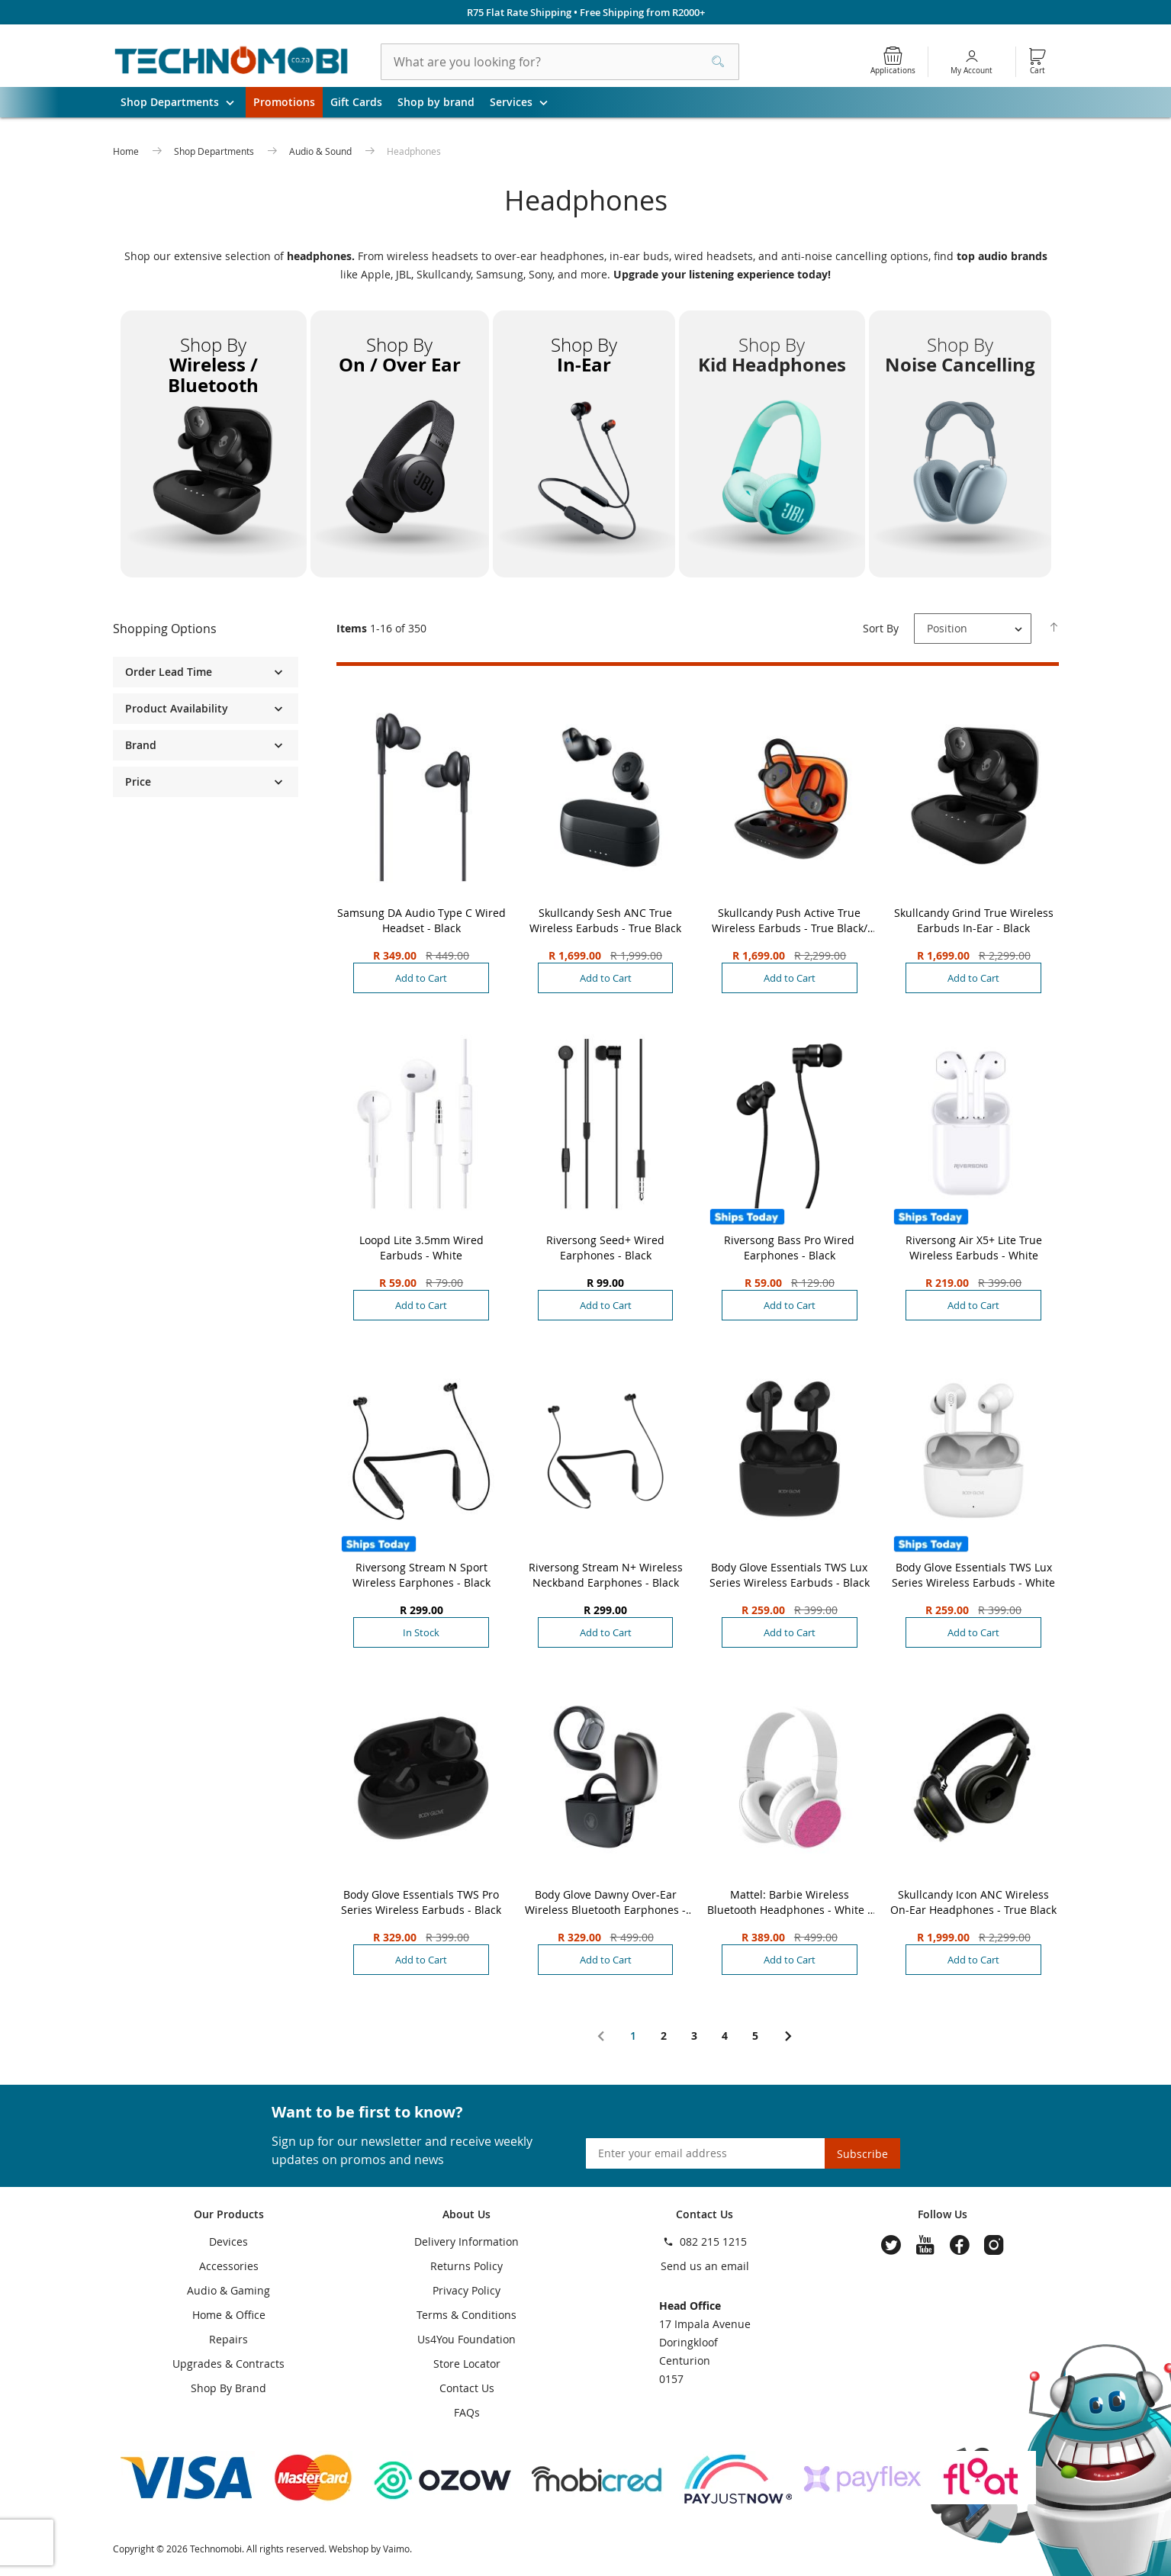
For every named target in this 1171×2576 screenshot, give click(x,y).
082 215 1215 (713, 2241)
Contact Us (466, 2388)
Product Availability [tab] (176, 708)
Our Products (229, 2214)
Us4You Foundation (466, 2339)
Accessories (229, 2266)
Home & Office (228, 2314)
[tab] (206, 628)
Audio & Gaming (228, 2290)
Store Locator (466, 2363)
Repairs (228, 2339)
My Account (971, 71)
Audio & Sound (321, 151)
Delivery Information (466, 2241)
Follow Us (942, 2214)
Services (524, 102)
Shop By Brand (228, 2388)
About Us (466, 2214)
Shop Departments (183, 102)
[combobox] (560, 61)
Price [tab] (138, 781)
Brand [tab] (140, 745)
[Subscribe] (862, 2153)
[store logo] (232, 62)
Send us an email (705, 2266)
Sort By (881, 628)
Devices (228, 2241)
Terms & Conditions (466, 2314)
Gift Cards (356, 102)
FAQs (467, 2412)
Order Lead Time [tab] (168, 671)
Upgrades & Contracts (228, 2363)
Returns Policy (466, 2266)
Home (127, 151)
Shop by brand (436, 102)
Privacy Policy (466, 2290)
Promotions (284, 102)
